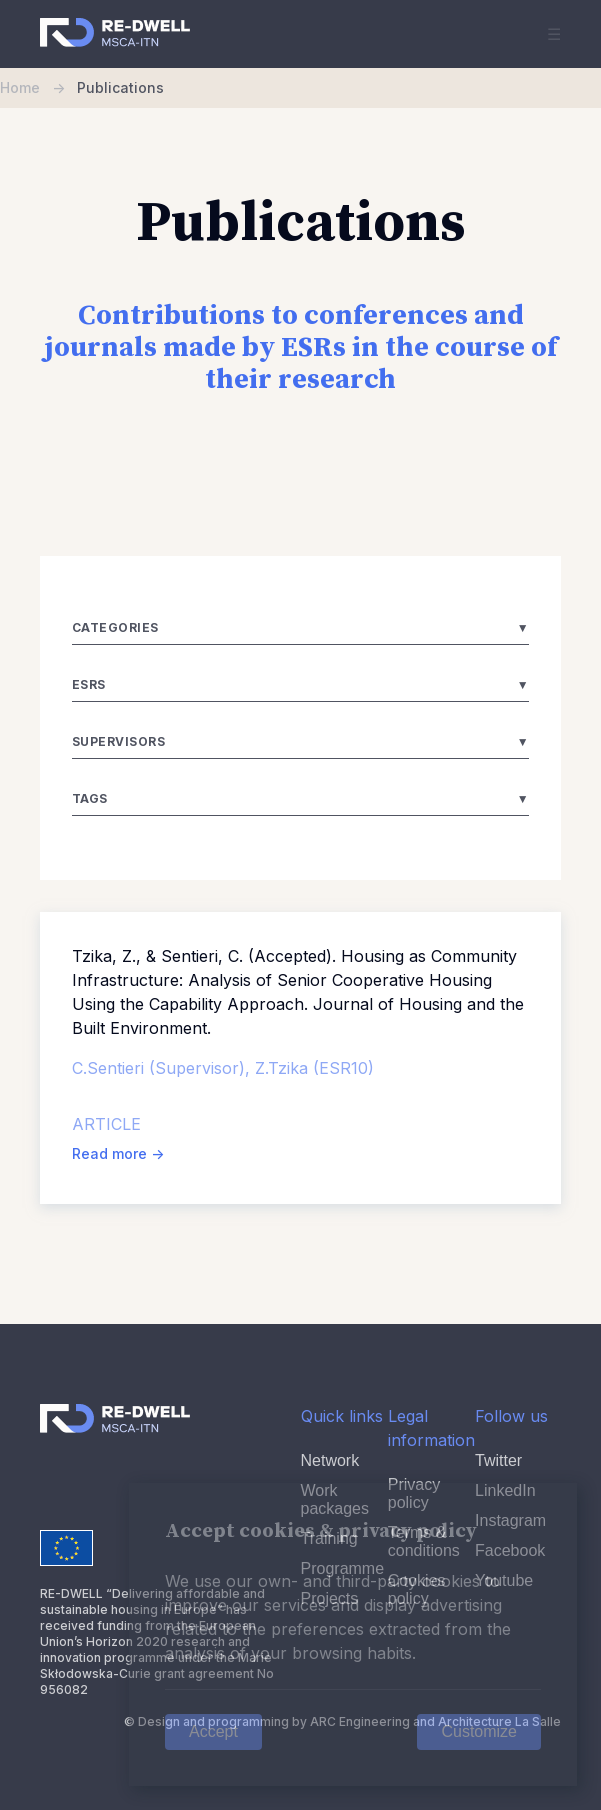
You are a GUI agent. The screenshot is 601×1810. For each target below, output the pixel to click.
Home (38, 87)
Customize (479, 1731)
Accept (213, 1731)
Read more (118, 1153)
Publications (120, 87)
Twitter (498, 1460)
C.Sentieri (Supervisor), (163, 1068)
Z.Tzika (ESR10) (314, 1068)
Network (330, 1460)
